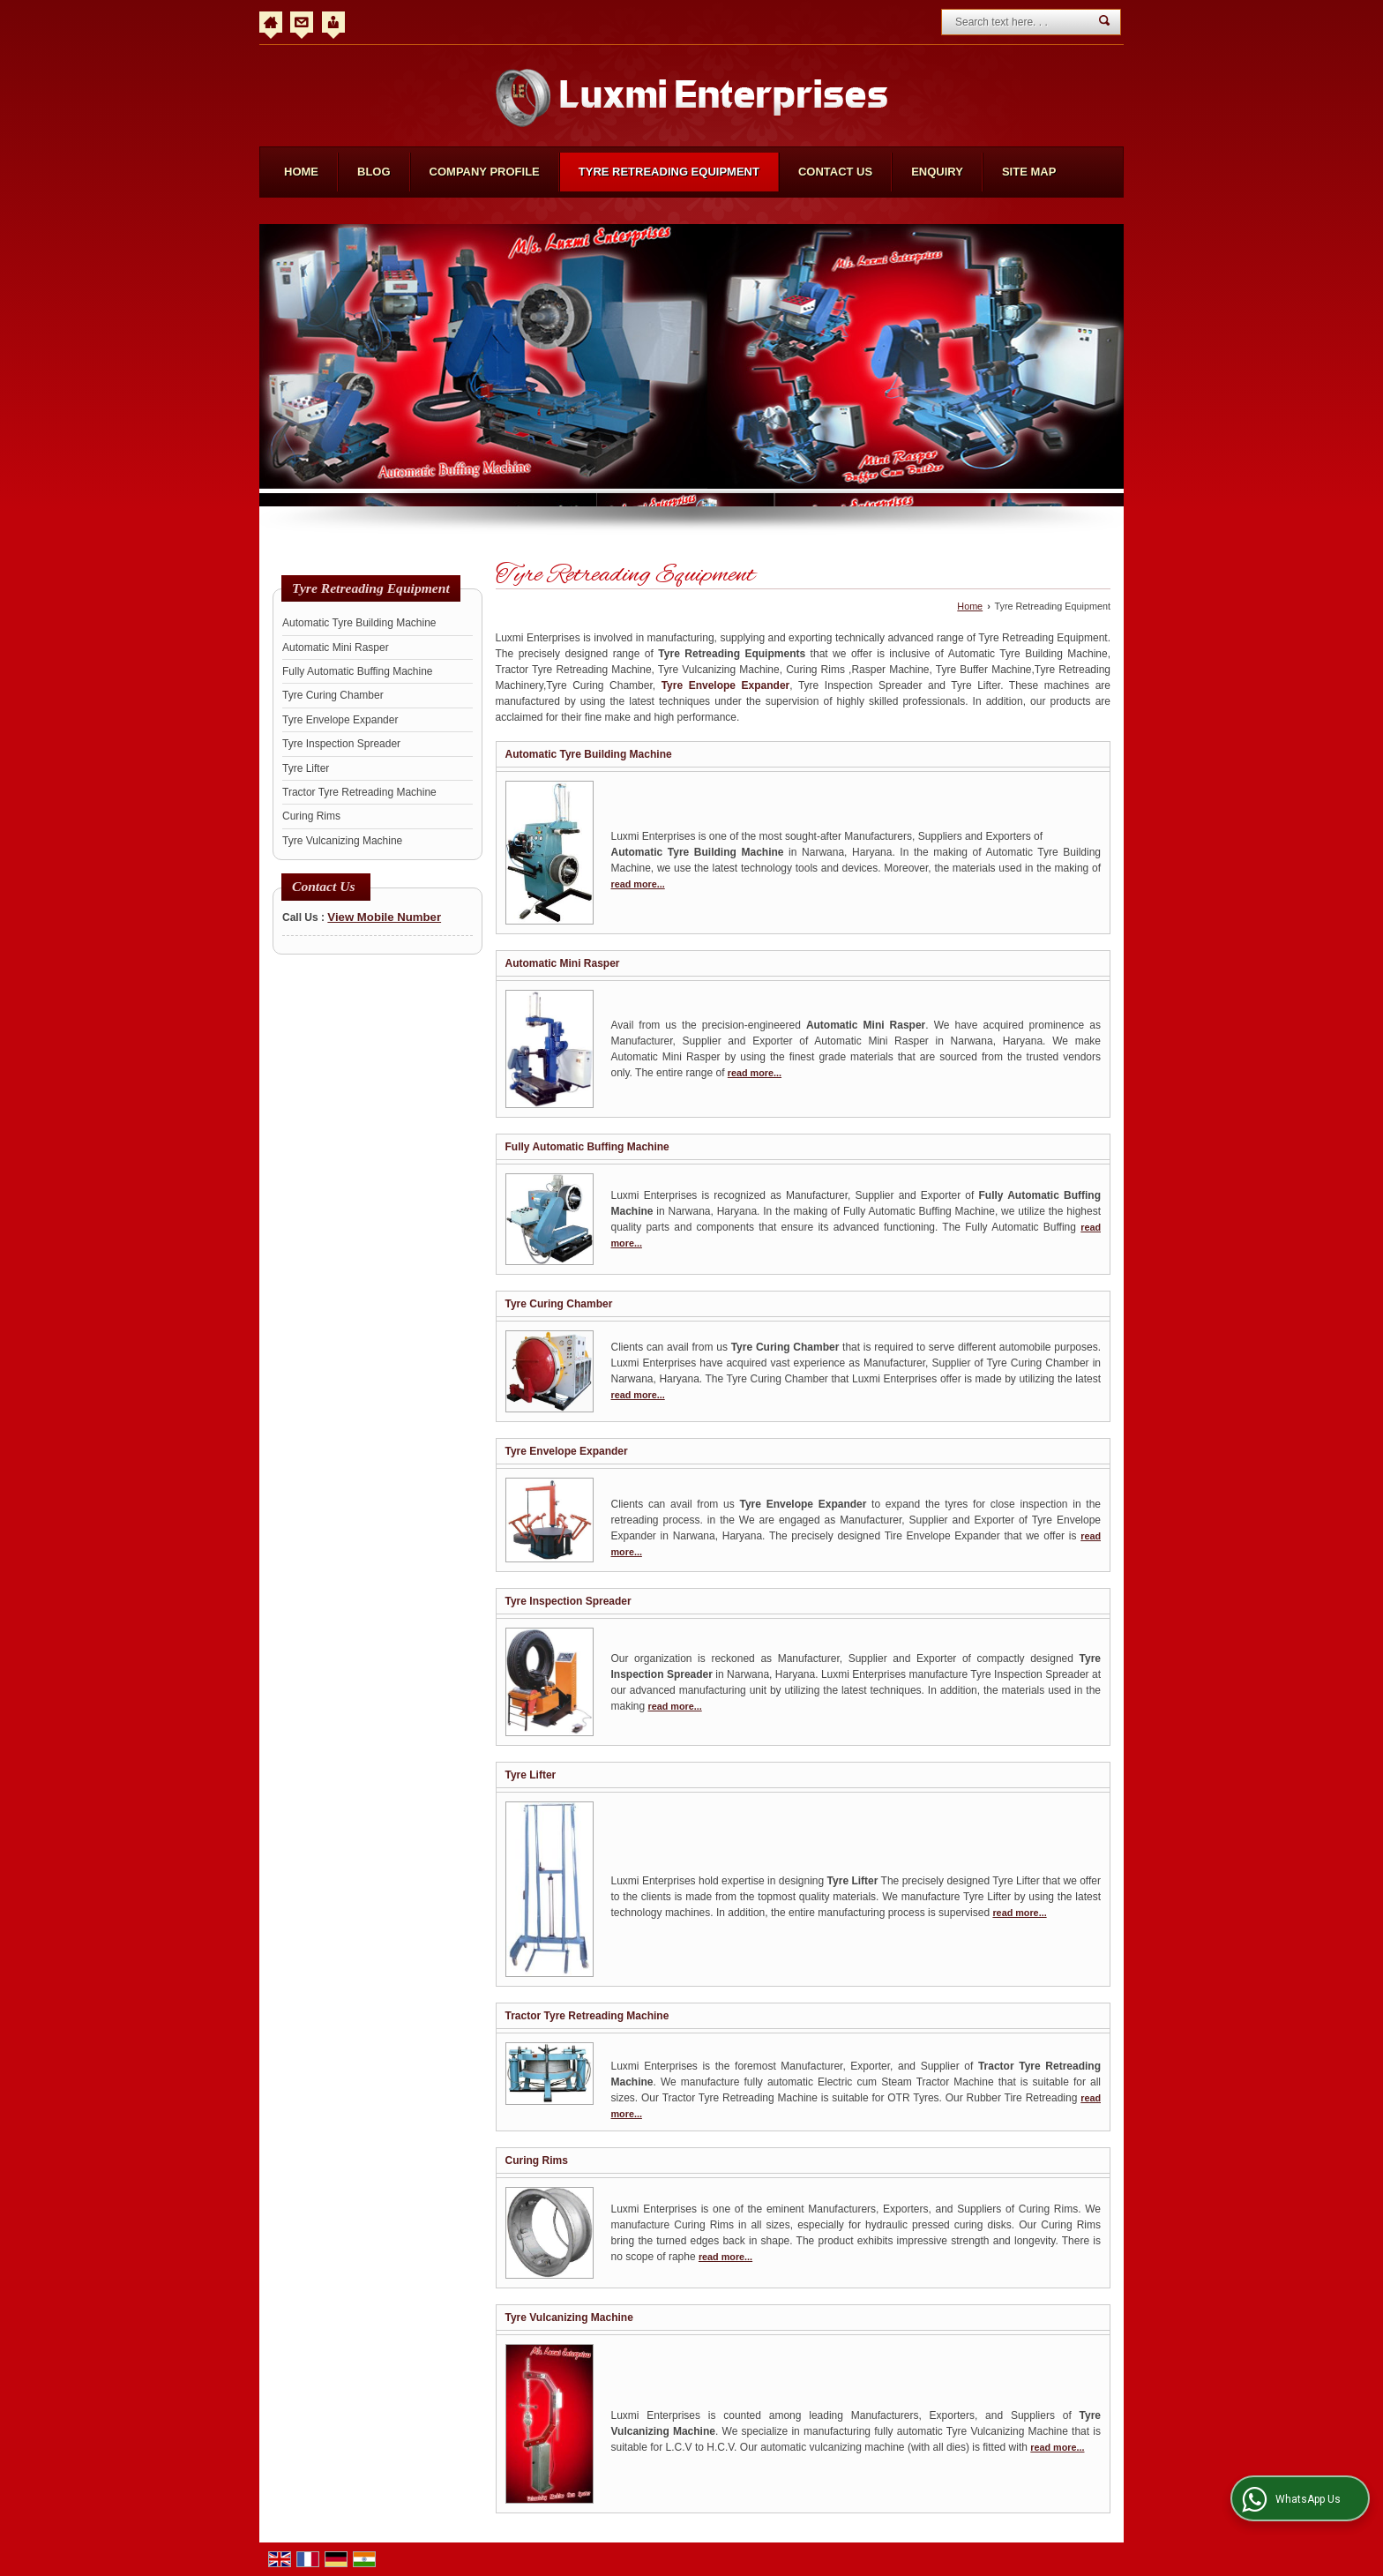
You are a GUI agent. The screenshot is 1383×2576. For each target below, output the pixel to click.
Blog (374, 171)
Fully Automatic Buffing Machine (357, 671)
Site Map (1029, 171)
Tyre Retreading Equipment (669, 171)
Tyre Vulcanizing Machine (342, 841)
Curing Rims (311, 816)
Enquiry (937, 171)
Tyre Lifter (305, 768)
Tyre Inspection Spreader (341, 744)
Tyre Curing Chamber (333, 695)
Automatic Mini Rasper (335, 647)
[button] (384, 917)
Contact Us (835, 171)
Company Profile (485, 171)
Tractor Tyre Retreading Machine (359, 792)
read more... (638, 884)
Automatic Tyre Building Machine (359, 623)
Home (301, 171)
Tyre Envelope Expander (340, 720)
